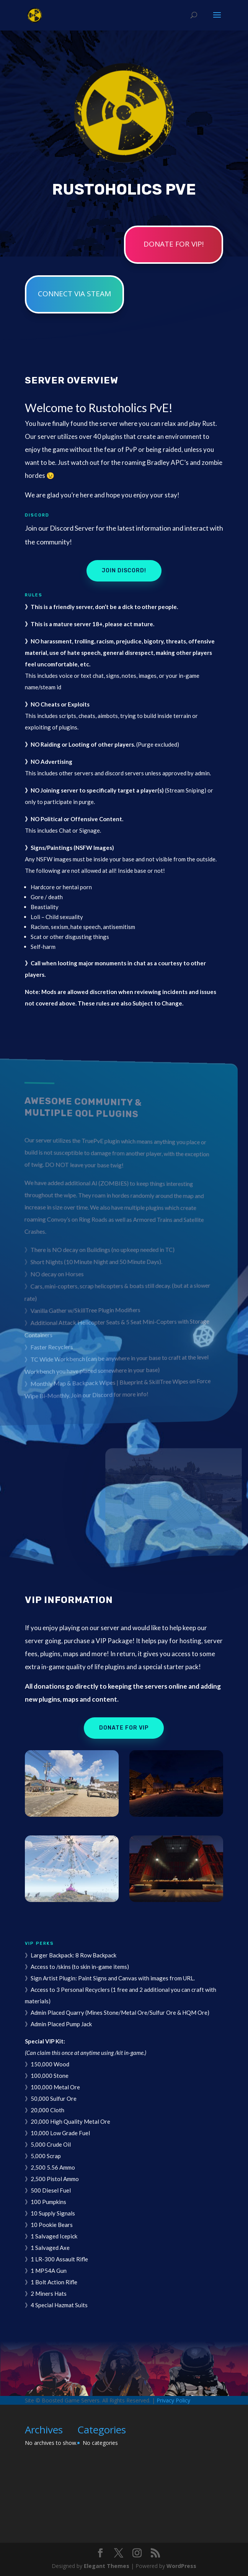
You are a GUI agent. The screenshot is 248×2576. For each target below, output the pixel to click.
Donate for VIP (123, 1728)
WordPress (181, 2566)
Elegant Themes (106, 2566)
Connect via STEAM (74, 293)
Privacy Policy (173, 2400)
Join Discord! (124, 570)
